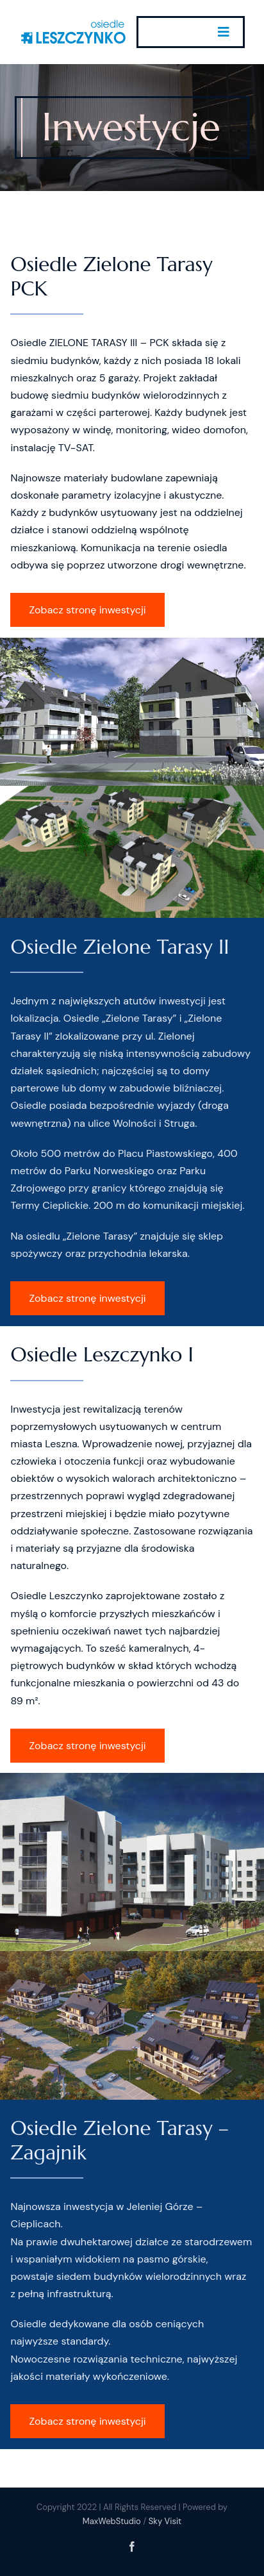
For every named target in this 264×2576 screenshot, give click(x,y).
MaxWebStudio (112, 2521)
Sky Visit (165, 2521)
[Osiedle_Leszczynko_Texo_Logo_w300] (73, 23)
